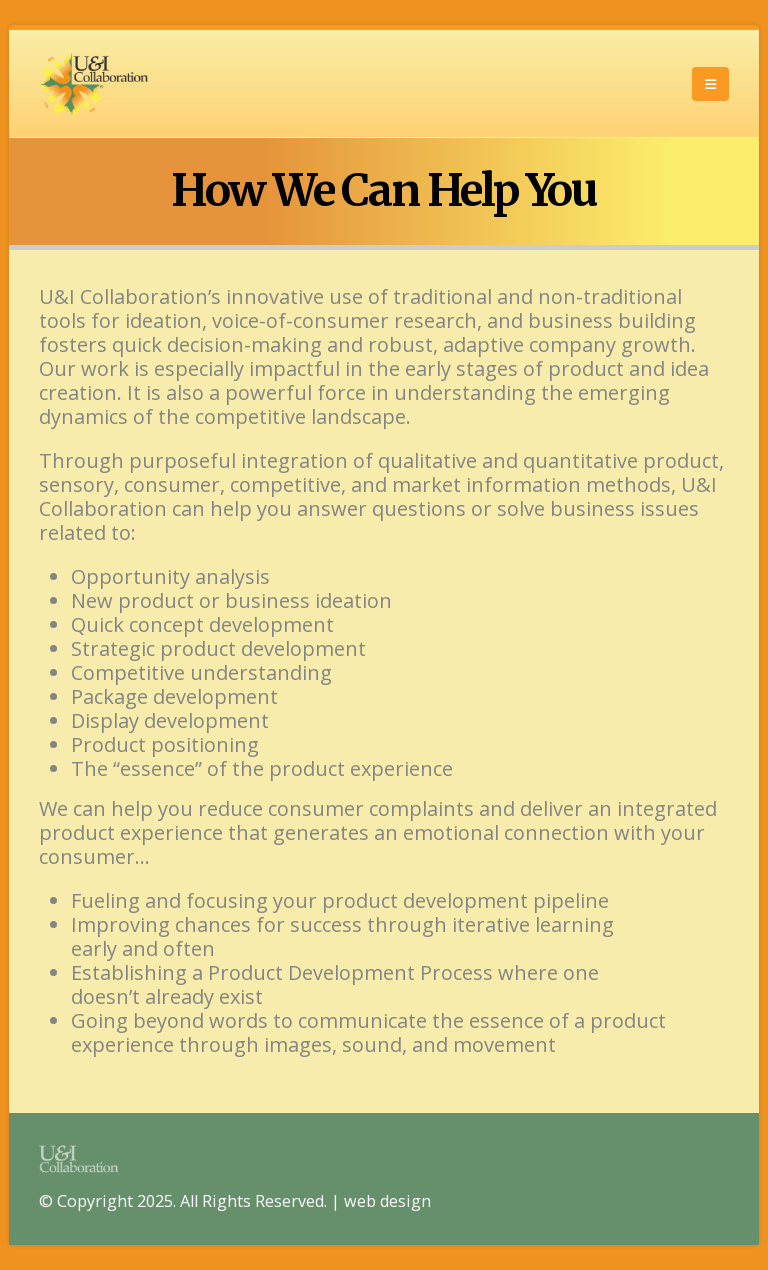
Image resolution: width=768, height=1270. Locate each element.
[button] (710, 84)
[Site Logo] (94, 83)
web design (387, 1201)
